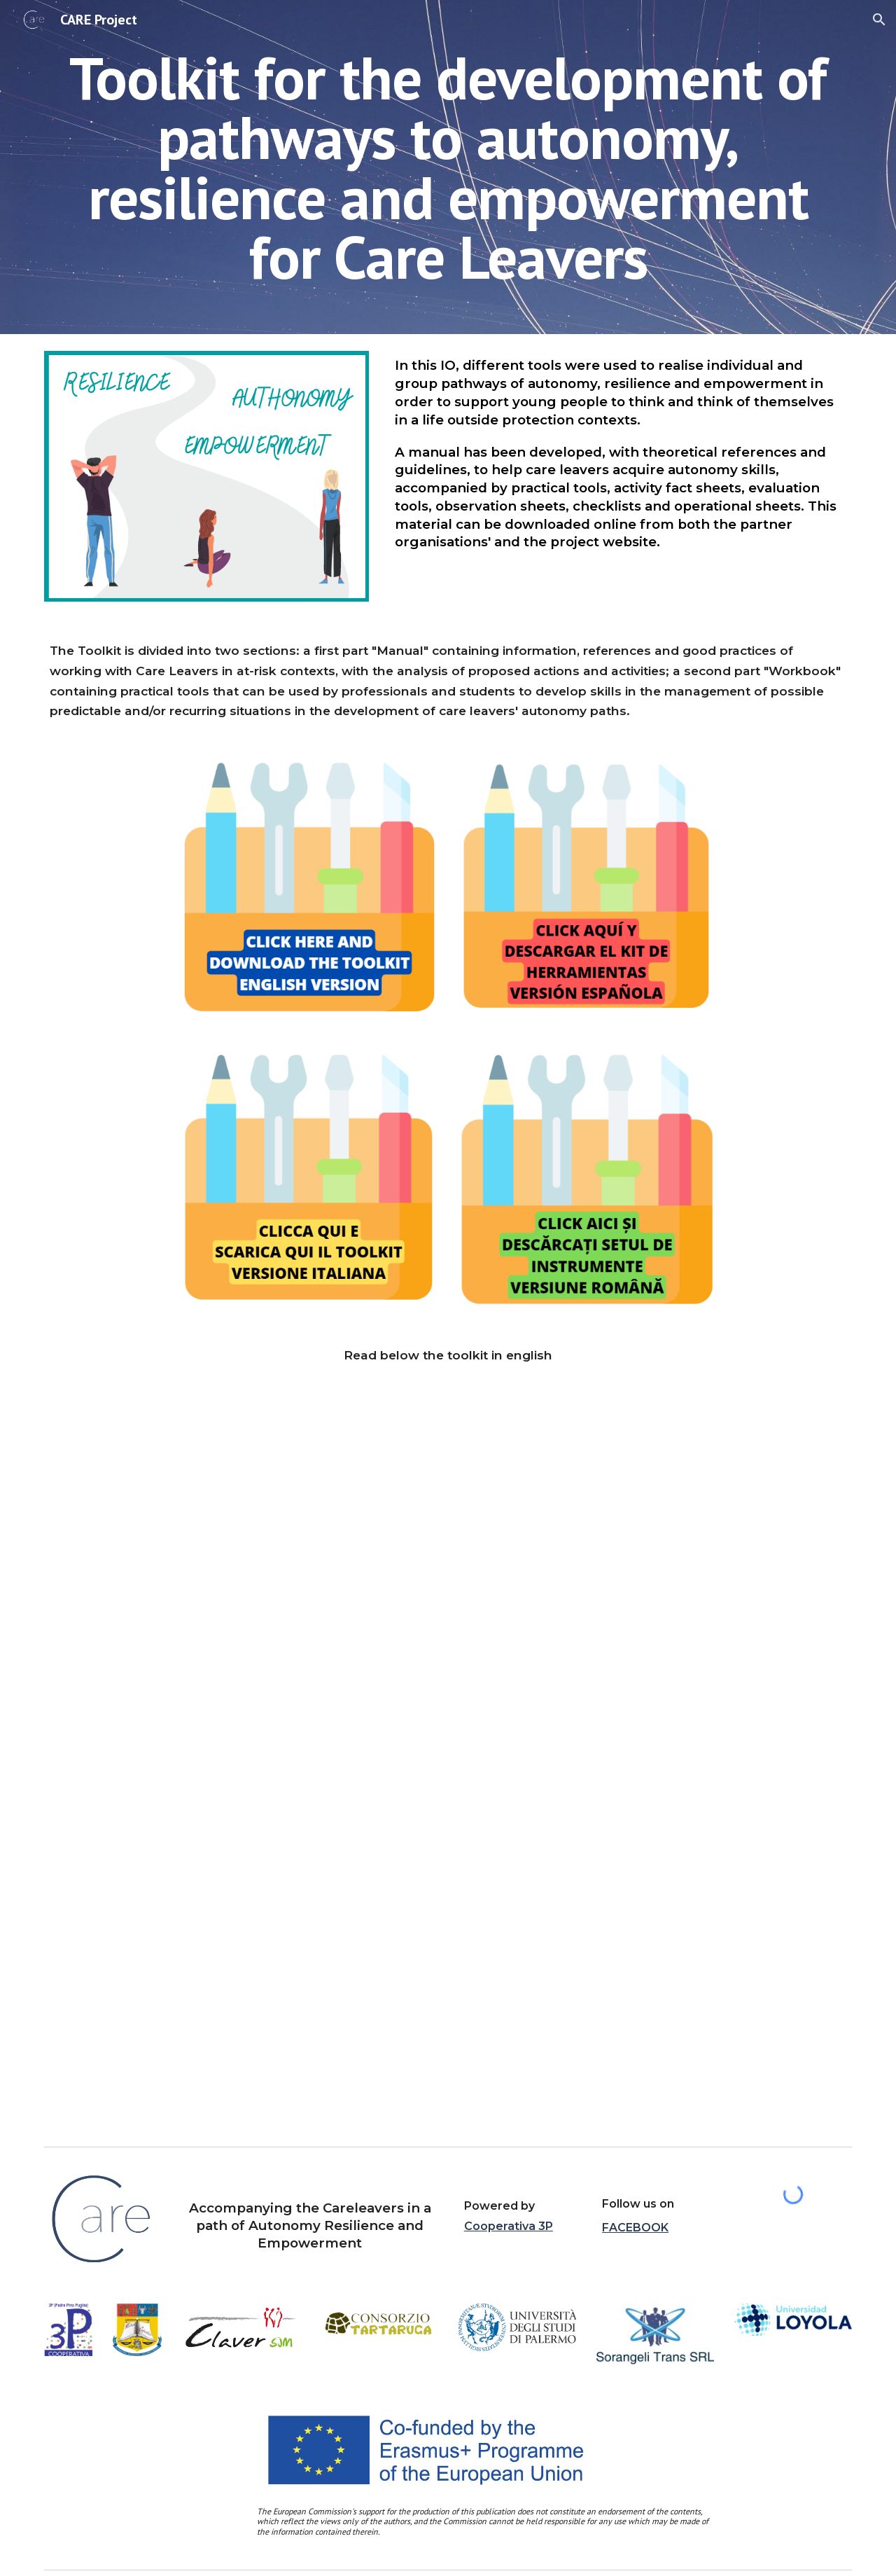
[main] (448, 167)
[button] (879, 19)
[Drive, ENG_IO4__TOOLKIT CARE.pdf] (448, 1764)
